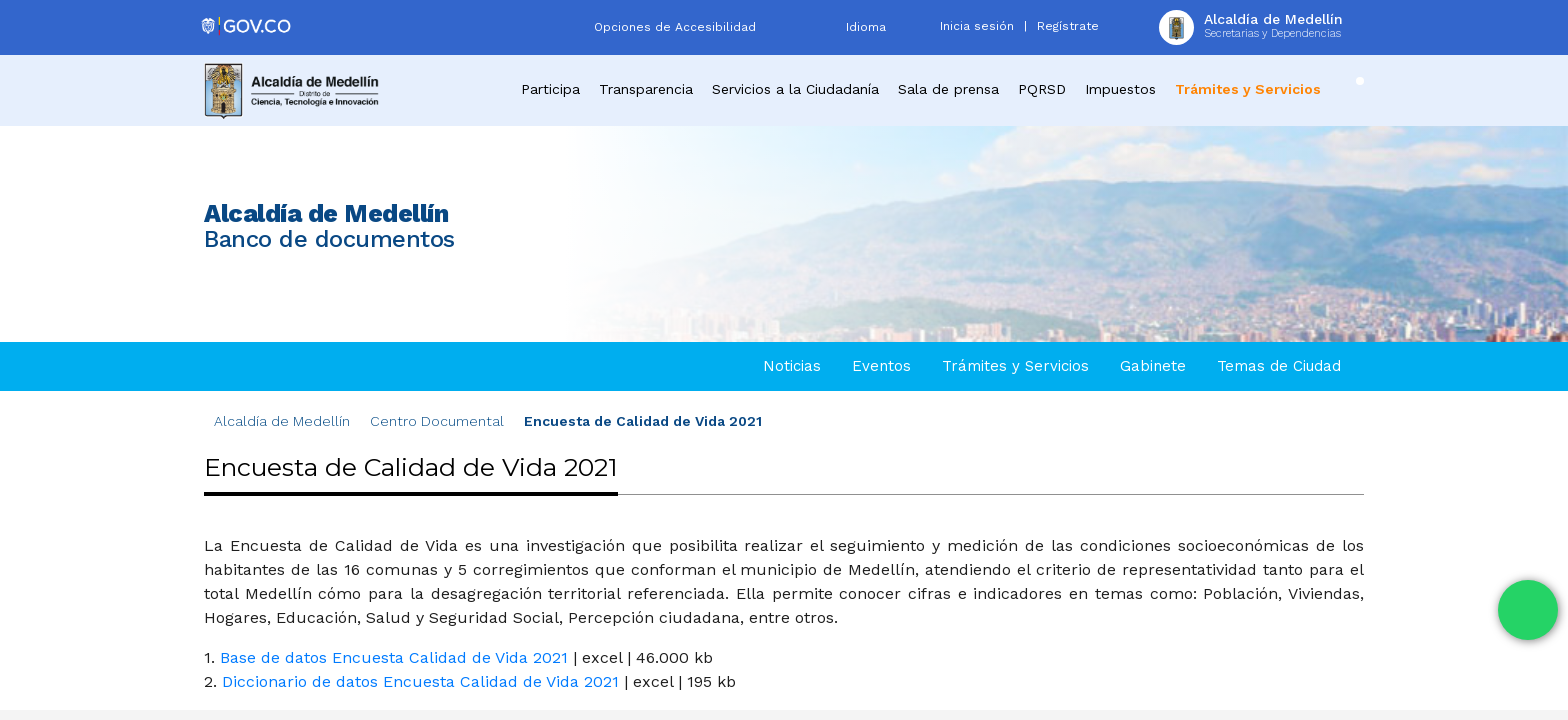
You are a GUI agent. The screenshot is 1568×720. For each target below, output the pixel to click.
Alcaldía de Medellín (282, 421)
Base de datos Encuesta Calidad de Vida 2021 (394, 657)
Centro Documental (437, 421)
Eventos (881, 366)
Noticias (792, 366)
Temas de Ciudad (1279, 366)
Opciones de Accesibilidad (675, 27)
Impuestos (1120, 89)
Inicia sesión (977, 26)
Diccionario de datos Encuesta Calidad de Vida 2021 (420, 681)
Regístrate (1068, 26)
